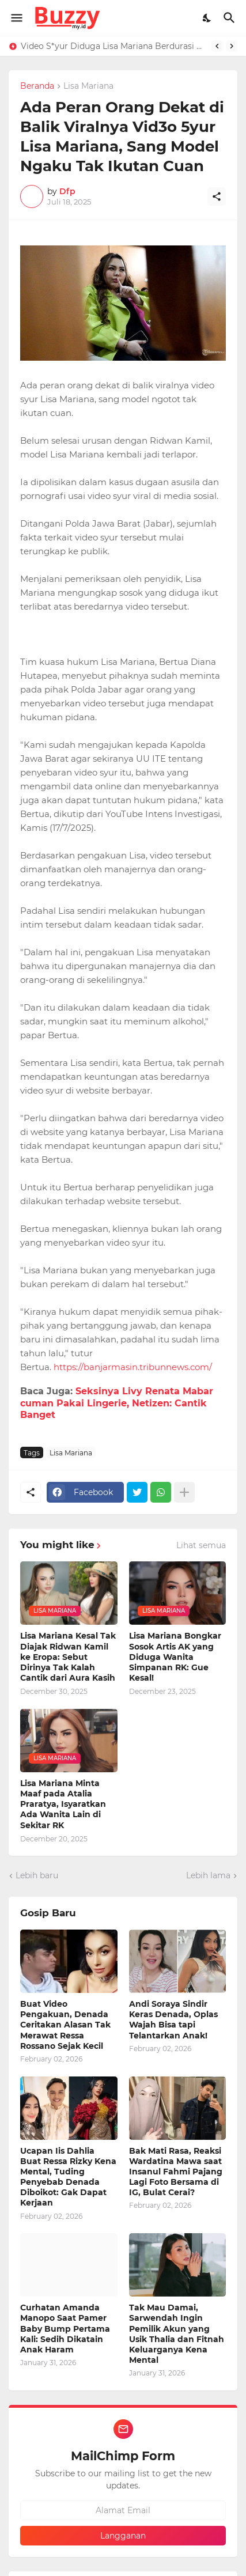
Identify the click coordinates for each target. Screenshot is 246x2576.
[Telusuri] (230, 18)
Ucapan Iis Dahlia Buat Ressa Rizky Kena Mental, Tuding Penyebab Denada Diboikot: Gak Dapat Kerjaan (68, 2177)
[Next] (231, 46)
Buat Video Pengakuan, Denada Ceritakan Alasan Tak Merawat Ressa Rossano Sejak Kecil (65, 2025)
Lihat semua (201, 1545)
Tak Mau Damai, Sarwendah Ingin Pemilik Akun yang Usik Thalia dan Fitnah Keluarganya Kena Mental (176, 2333)
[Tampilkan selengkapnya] (184, 1492)
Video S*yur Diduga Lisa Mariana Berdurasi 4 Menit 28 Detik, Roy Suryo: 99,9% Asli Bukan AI (113, 46)
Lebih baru (37, 1875)
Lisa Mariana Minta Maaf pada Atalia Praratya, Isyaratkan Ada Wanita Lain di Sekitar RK (63, 1804)
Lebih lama (208, 1875)
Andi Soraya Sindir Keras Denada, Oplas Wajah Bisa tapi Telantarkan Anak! (173, 2020)
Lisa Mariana (88, 86)
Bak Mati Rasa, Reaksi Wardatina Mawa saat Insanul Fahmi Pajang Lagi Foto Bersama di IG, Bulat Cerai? (175, 2172)
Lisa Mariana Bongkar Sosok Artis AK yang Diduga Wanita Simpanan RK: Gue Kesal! (175, 1657)
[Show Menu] (16, 18)
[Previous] (217, 46)
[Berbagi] (216, 196)
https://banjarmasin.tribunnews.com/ (133, 1366)
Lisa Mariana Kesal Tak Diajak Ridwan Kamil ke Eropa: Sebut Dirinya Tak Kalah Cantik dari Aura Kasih (68, 1657)
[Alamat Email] (123, 2510)
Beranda (37, 86)
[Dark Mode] (207, 18)
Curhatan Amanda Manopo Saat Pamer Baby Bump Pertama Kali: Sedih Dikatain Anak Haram (65, 2328)
